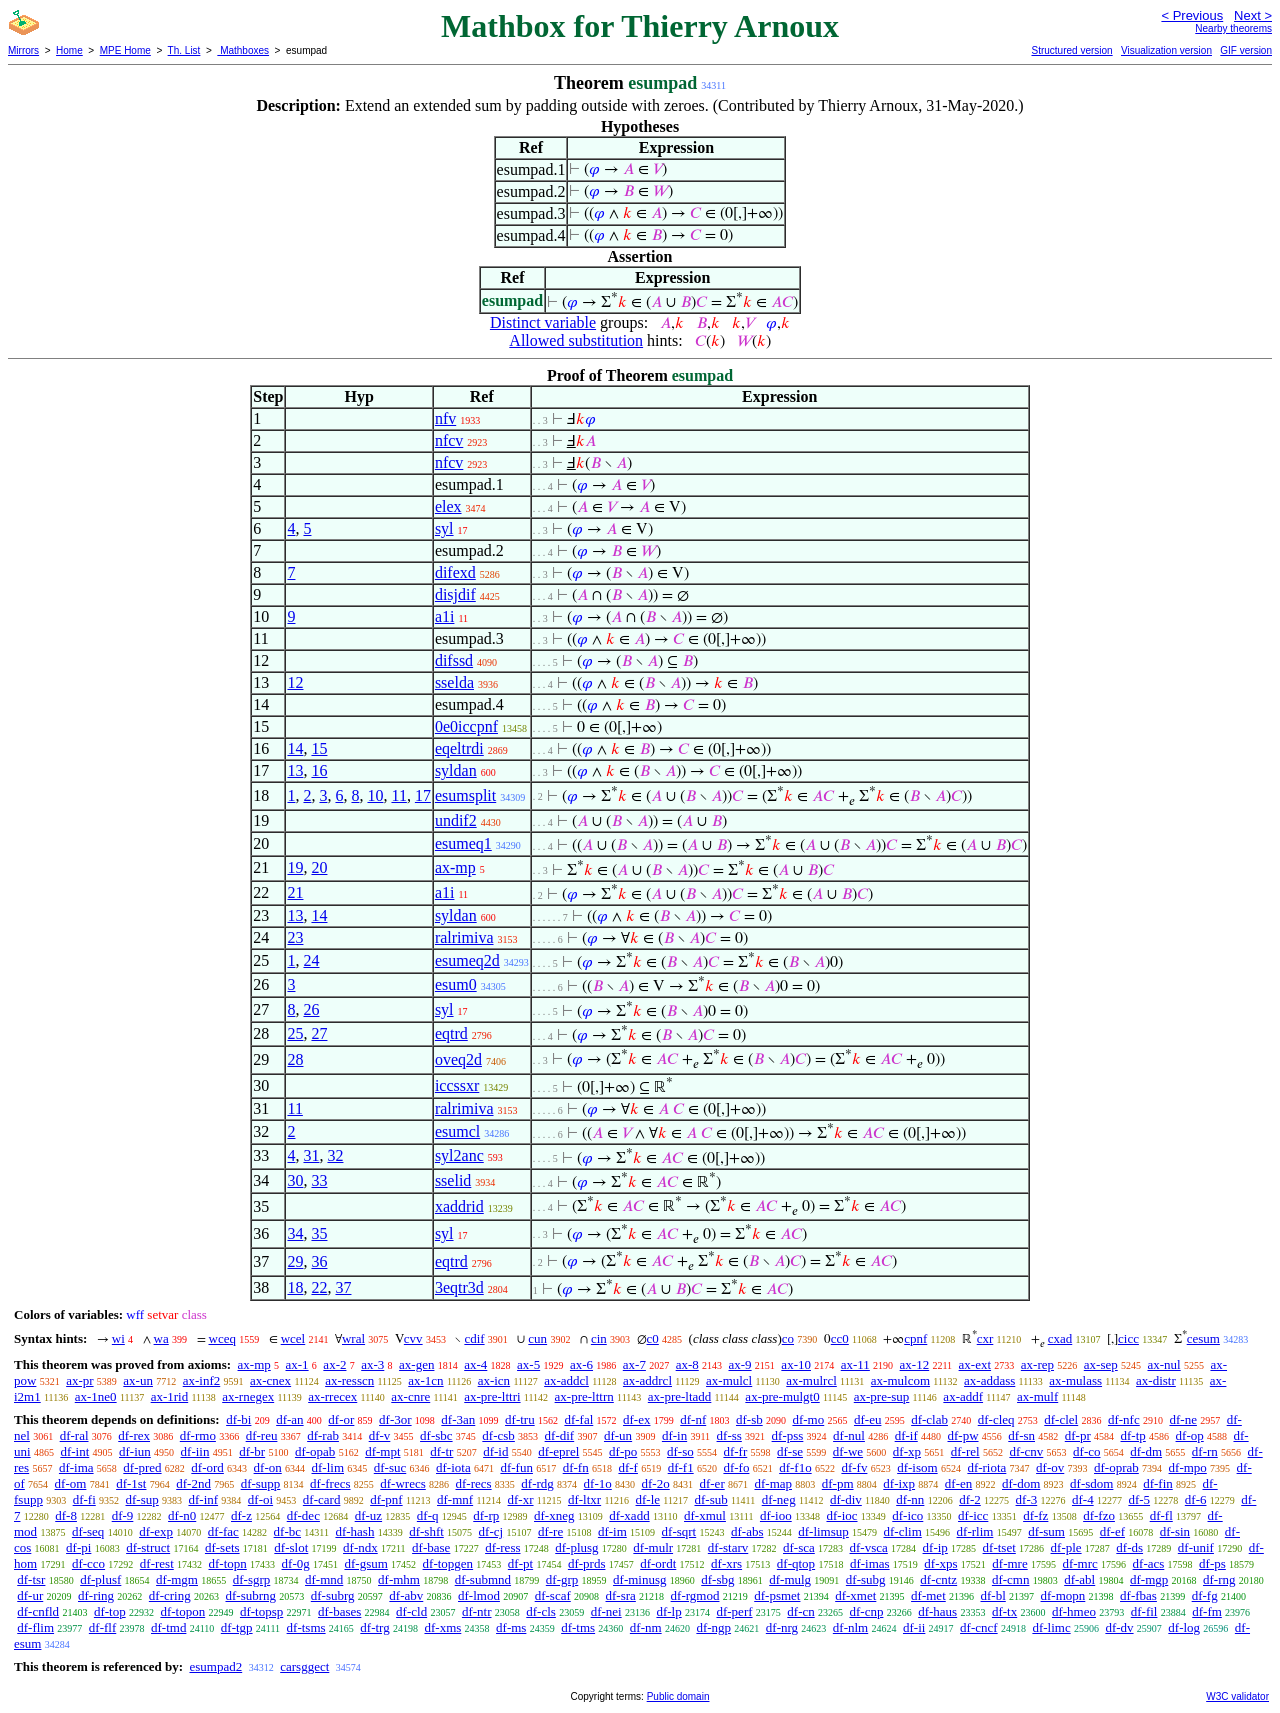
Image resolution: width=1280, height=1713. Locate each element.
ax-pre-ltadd (680, 1396)
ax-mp (455, 867)
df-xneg (554, 1515)
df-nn (910, 1499)
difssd (454, 660)
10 (375, 795)
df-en (958, 1483)
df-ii (914, 1627)
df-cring (170, 1595)
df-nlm (850, 1627)
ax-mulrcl (811, 1380)
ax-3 (372, 1364)
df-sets (222, 1547)
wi (118, 1338)
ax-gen (416, 1364)
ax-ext (975, 1364)
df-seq (88, 1531)
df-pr (1078, 1435)
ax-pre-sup (882, 1396)
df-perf (734, 1611)
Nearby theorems (1233, 28)
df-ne (1182, 1419)
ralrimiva (464, 937)
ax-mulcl (729, 1380)
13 (295, 770)
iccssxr (457, 1085)
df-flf (102, 1627)
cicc (1128, 1338)
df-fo (736, 1467)
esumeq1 (463, 843)
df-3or (395, 1419)
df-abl (1079, 1579)
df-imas (870, 1563)
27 (319, 1033)
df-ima (76, 1467)
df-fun (516, 1467)
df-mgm (177, 1579)
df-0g (296, 1563)
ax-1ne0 (96, 1396)
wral (353, 1338)
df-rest (157, 1563)
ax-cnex (270, 1380)
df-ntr (477, 1611)
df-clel (1061, 1419)
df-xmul (705, 1515)
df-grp (562, 1579)
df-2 (970, 1499)
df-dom (1021, 1483)
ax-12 (915, 1364)
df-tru (520, 1419)
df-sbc (436, 1435)
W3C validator (1237, 1696)
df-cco (88, 1563)
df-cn (800, 1611)
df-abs (747, 1531)
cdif (474, 1338)
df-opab (315, 1451)
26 (311, 1009)
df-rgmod (695, 1595)
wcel (293, 1338)
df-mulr (653, 1547)
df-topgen (448, 1563)
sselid (453, 1180)
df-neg (779, 1499)
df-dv (1119, 1627)
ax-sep (1101, 1364)
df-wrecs (402, 1483)
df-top (110, 1611)
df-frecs (330, 1483)
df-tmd (168, 1627)
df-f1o (795, 1467)
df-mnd (324, 1579)
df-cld (411, 1611)
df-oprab (1116, 1467)
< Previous (1192, 15)
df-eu (867, 1419)
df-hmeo (1074, 1611)
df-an (289, 1419)
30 (295, 1180)
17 (423, 795)
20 (319, 867)
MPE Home (125, 50)
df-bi (238, 1419)
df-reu (262, 1435)
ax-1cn (425, 1380)
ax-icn (494, 1380)
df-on (268, 1467)
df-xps (940, 1563)
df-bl (993, 1595)
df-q (428, 1515)
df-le (648, 1499)
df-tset (999, 1547)
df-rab (323, 1435)
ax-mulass (1075, 1380)
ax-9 (740, 1364)
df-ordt (658, 1563)
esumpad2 (215, 1666)
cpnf (915, 1338)
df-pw (963, 1435)
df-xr (521, 1499)
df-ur (30, 1595)
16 (319, 770)
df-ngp (713, 1627)
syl (444, 528)
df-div (846, 1499)
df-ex (636, 1419)
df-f (628, 1467)
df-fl (1161, 1515)
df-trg (374, 1627)
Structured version (1071, 50)
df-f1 (681, 1467)
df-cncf (979, 1627)
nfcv (449, 440)
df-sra (621, 1595)
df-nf (693, 1419)
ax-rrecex (332, 1396)
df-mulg (790, 1579)
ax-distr (1156, 1380)
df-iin (195, 1451)
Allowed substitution (576, 340)
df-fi (84, 1499)
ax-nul (1163, 1364)
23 (295, 937)
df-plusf (100, 1579)
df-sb (749, 1419)
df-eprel (558, 1451)
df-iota (453, 1467)
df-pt (520, 1563)
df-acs (1149, 1563)
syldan (456, 770)
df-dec (303, 1515)
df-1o (598, 1483)
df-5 (1139, 1499)
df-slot (291, 1547)
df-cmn (1011, 1579)
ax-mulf (1037, 1396)
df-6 (1196, 1499)
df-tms (578, 1627)
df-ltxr (584, 1499)
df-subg (866, 1579)
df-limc (1051, 1627)
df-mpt (382, 1451)
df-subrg (333, 1595)
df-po (623, 1451)
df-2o (656, 1483)
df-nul (849, 1435)
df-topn (228, 1563)
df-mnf (455, 1499)
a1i (445, 616)
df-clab (929, 1419)
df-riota (986, 1467)
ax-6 (581, 1364)
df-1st (131, 1483)
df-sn (1021, 1435)
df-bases (339, 1611)
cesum (1203, 1338)
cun (537, 1338)
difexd (455, 572)
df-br (252, 1451)
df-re (550, 1531)
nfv (445, 418)
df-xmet (855, 1595)
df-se (790, 1451)
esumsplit (465, 795)
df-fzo (1099, 1515)
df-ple (1066, 1547)
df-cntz (938, 1579)
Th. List (184, 50)
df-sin (1175, 1531)
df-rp (486, 1515)
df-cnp (866, 1611)
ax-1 (297, 1364)
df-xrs (726, 1563)
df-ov (1050, 1467)
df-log (1184, 1627)
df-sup (142, 1499)
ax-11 (855, 1364)
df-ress (502, 1547)
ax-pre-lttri (492, 1396)
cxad (1060, 1338)
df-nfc (1124, 1419)
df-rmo (198, 1435)
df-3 (1027, 1499)
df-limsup (823, 1531)
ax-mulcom (900, 1380)
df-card (322, 1499)
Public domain (678, 1696)
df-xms (442, 1627)
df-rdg (537, 1483)
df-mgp (1149, 1579)
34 (295, 1233)
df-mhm (399, 1579)
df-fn (576, 1467)
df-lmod (479, 1595)
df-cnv (1026, 1451)
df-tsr (31, 1579)
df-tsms (306, 1627)
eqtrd (451, 1033)
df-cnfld (38, 1611)
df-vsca (869, 1547)
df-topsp (261, 1611)
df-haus (937, 1611)
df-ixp (899, 1483)
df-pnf (386, 1499)
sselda (454, 682)
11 (398, 795)
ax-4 (475, 1364)
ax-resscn (349, 1380)
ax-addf (963, 1396)
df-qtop (796, 1563)
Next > (1253, 15)
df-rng (1219, 1579)
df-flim (35, 1627)
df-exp (156, 1531)
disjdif (455, 594)
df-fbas (1138, 1595)
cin (599, 1338)
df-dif (560, 1435)
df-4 (1083, 1499)
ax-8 (687, 1364)
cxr (985, 1338)
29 (295, 1261)
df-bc (287, 1531)
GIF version (1246, 50)
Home (69, 50)
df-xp (907, 1451)
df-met (928, 1595)
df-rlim (975, 1531)
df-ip (935, 1547)
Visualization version (1166, 50)
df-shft (426, 1531)
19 (295, 867)
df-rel (965, 1451)
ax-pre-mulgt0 (782, 1396)
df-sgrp (252, 1579)
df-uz (368, 1515)
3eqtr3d (459, 1287)
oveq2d (458, 1059)
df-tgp (237, 1627)
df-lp (668, 1611)
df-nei (606, 1611)
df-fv (854, 1467)
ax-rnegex (248, 1396)
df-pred (142, 1467)
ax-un (138, 1380)
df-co (1086, 1451)
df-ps (1212, 1563)
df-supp (261, 1483)
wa (161, 1338)
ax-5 (528, 1364)
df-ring (96, 1595)
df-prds (587, 1563)
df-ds (1129, 1547)
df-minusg (639, 1579)
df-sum (1046, 1531)
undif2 (456, 820)
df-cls (541, 1611)
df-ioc (841, 1515)
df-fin (1158, 1483)
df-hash (354, 1531)
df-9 (123, 1515)
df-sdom (1091, 1483)
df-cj (491, 1531)
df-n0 (182, 1515)
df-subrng (250, 1595)
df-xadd (629, 1515)
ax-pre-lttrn (584, 1396)
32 (335, 1155)
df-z (241, 1515)
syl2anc (459, 1155)
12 (295, 682)
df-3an (458, 1419)
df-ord (207, 1467)
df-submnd (483, 1579)
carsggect (304, 1666)
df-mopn (1063, 1595)
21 (295, 892)
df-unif (1196, 1547)
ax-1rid (170, 1396)
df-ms (511, 1627)
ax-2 (334, 1364)
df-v (380, 1435)
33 (319, 1180)
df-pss (788, 1435)
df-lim (328, 1467)
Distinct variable (543, 322)
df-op (1190, 1435)
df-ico (907, 1515)
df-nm (646, 1627)
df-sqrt (679, 1531)
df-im (612, 1531)
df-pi (78, 1547)
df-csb (498, 1435)
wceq (222, 1338)
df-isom (917, 1467)
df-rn (1205, 1451)
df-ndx (360, 1547)
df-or (341, 1419)
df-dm (1146, 1451)
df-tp (1133, 1435)
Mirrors (23, 50)
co (788, 1338)
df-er (711, 1483)
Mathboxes (243, 50)
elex (448, 506)
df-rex (134, 1435)
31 (311, 1155)
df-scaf (553, 1595)
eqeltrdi (459, 748)
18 (295, 1287)
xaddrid (459, 1206)
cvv (413, 1338)
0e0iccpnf (466, 726)
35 (319, 1233)
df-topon (182, 1611)
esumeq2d (467, 960)
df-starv (728, 1547)
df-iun (135, 1451)
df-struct (148, 1547)
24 (311, 960)
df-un (618, 1435)
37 (343, 1287)
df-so (680, 1451)
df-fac (223, 1531)
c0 (653, 1338)
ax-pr (79, 1380)
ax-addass (989, 1380)
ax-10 (796, 1364)
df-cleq (996, 1419)
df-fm (1207, 1611)
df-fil (1144, 1611)
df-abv (406, 1595)
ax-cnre (410, 1396)
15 (319, 748)
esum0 (456, 984)
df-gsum (365, 1563)
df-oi (260, 1499)
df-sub (710, 1499)
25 (295, 1033)
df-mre (1009, 1563)
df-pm (838, 1483)
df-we (848, 1451)
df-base (431, 1547)
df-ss (729, 1435)
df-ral (74, 1435)
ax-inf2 (202, 1380)
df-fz (1035, 1515)
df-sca (799, 1547)
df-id (495, 1451)
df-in (674, 1435)
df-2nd (193, 1483)
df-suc (390, 1467)
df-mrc (1079, 1563)
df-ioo (776, 1515)
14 (295, 748)
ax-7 (634, 1364)
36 (319, 1261)
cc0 (840, 1338)
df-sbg (717, 1579)
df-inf (203, 1499)
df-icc (973, 1515)
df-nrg (782, 1627)
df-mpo (1188, 1467)
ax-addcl (566, 1380)
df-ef (1112, 1531)
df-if (906, 1435)
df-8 (66, 1515)
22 (319, 1287)
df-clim (903, 1531)
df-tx (1004, 1611)
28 (295, 1059)
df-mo (808, 1419)
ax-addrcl (647, 1380)
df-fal (578, 1419)
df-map (773, 1483)
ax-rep (1037, 1364)
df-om (71, 1483)
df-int (74, 1451)
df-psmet (777, 1595)
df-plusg (576, 1547)
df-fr (735, 1451)
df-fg (1205, 1595)
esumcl (457, 1131)
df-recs (474, 1483)
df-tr (441, 1451)
